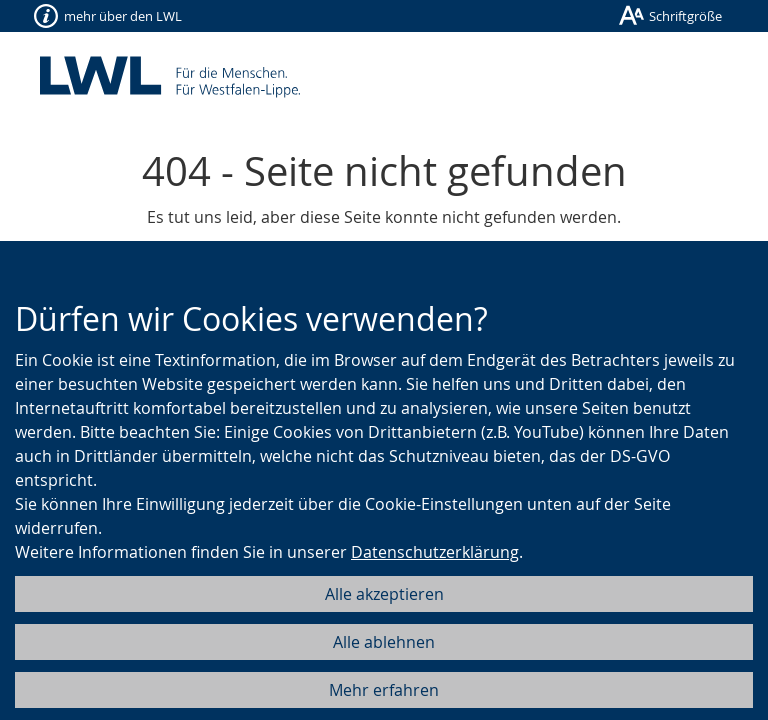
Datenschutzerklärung (435, 552)
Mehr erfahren (384, 690)
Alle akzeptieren (384, 594)
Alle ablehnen (384, 642)
